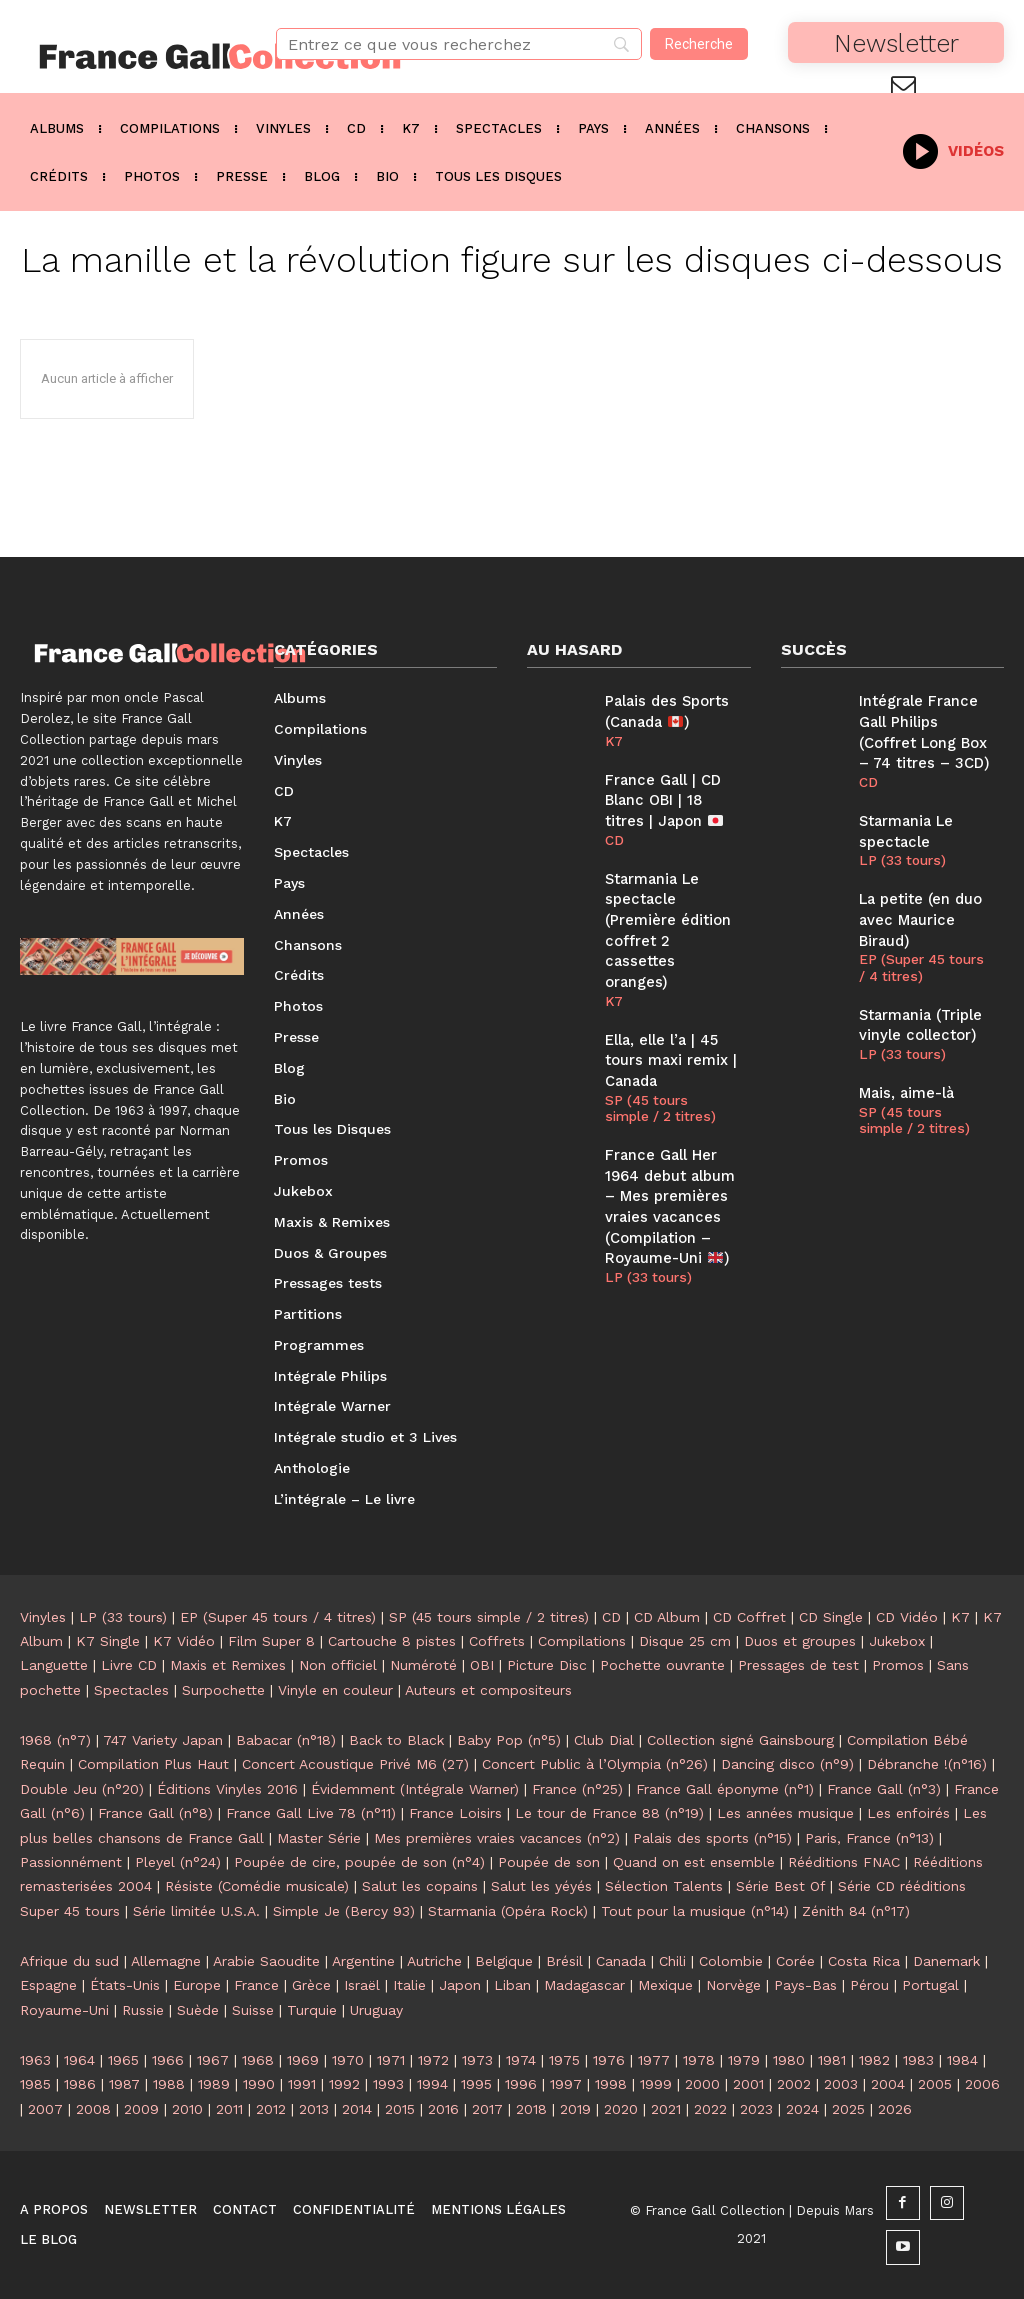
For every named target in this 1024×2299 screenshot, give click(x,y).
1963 (35, 2060)
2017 (487, 2109)
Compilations (582, 1641)
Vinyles (43, 1617)
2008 (93, 2109)
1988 (169, 2084)
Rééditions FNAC (844, 1862)
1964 (79, 2060)
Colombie (731, 1961)
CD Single (831, 1617)
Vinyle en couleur (335, 1690)
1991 (302, 2084)
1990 (259, 2084)
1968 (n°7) (55, 1740)
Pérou (869, 1985)
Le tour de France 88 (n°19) (609, 1813)
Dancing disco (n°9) (787, 1764)
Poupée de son (549, 1862)
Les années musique (785, 1813)
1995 (476, 2084)
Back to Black (396, 1740)
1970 (348, 2060)
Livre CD (129, 1665)
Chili (672, 1961)
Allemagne (166, 1961)
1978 (699, 2060)
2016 (443, 2109)
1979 (744, 2060)
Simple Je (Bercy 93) (344, 1911)
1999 (656, 2084)
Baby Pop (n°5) (509, 1740)
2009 (141, 2109)
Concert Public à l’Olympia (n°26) (595, 1764)
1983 (918, 2060)
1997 (566, 2084)
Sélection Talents (664, 1886)
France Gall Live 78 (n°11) (311, 1813)
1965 (123, 2060)
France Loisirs (455, 1813)
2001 (748, 2084)
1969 (303, 2060)
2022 (710, 2109)
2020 (621, 2109)
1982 (874, 2060)
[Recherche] (699, 44)
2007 (45, 2109)
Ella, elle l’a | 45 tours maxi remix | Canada (670, 1025)
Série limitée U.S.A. (196, 1911)
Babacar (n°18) (286, 1740)
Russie (143, 2010)
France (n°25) (577, 1789)
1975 (564, 2060)
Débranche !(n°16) (927, 1764)
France (256, 1985)
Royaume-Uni (64, 2010)
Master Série (319, 1838)
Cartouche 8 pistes (392, 1641)
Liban (512, 1985)
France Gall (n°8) (155, 1813)
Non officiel (338, 1665)
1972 (433, 2060)
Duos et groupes (800, 1641)
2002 (794, 2084)
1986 (80, 2084)
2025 (848, 2109)
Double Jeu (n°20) (82, 1789)
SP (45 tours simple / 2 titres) (668, 1071)
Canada (621, 1961)
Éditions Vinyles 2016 (227, 1789)
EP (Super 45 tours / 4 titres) (920, 957)
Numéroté (423, 1665)
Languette (54, 1665)
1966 (168, 2060)
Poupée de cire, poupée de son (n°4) (359, 1862)
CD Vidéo (907, 1617)
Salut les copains (420, 1886)
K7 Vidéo (184, 1641)
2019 (575, 2109)
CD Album (667, 1617)
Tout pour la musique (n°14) (695, 1911)
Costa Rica (864, 1961)
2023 (756, 2109)
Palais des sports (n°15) (712, 1838)
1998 (611, 2084)
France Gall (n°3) (884, 1789)
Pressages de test (798, 1665)
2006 (982, 2084)
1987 (124, 2084)
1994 (432, 2084)
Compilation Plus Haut (153, 1764)
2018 (531, 2109)
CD (614, 834)
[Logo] (128, 56)
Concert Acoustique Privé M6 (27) (355, 1764)
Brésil (564, 1961)
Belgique (504, 1961)
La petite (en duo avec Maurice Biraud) (919, 911)
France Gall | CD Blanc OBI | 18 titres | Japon (662, 796)
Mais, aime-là (905, 1079)
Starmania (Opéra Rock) (508, 1911)
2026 (895, 2109)
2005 (935, 2084)
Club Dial (604, 1740)
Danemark (946, 1961)
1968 (258, 2060)
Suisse (253, 2010)
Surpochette (223, 1690)
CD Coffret (749, 1617)
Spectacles (131, 1690)
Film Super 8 (271, 1641)
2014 (357, 2109)
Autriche (434, 1961)
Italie (409, 1985)
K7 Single (108, 1641)
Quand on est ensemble (694, 1862)
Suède (198, 2010)
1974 (521, 2060)
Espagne (48, 1985)
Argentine (363, 1961)
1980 (789, 2060)
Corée (795, 1961)
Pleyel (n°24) (178, 1862)
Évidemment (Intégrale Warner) (415, 1789)
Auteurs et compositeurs (488, 1690)
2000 (702, 2084)
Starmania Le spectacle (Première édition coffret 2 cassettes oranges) (670, 911)
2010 (187, 2109)
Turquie (312, 2010)
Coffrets (497, 1641)
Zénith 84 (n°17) (856, 1911)
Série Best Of (780, 1886)
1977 (654, 2060)
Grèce (311, 1985)
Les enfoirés (908, 1813)
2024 (802, 2109)
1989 (214, 2084)
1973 (477, 2060)
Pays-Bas (805, 1985)
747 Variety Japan (163, 1740)
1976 (609, 2060)
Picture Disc (547, 1665)
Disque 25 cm (685, 1641)
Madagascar (584, 1985)
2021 (666, 2109)
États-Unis (125, 1985)
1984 (962, 2060)
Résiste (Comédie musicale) (257, 1886)
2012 (271, 2109)
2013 (314, 2109)
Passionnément (71, 1862)
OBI (482, 1665)
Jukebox (897, 1641)
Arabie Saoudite (266, 1961)
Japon (460, 1985)
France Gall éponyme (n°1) (725, 1789)
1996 (521, 2084)
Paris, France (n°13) (869, 1838)
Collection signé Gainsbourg (740, 1740)
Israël (362, 1985)
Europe (197, 1985)
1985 (35, 2084)
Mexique (665, 1985)
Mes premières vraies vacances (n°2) (497, 1838)
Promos (898, 1665)
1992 (344, 2084)
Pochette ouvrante (662, 1665)
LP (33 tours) (647, 1232)
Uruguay (376, 2010)
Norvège (733, 1985)
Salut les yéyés (541, 1886)
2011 (229, 2109)
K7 (614, 738)
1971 (391, 2060)
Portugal (930, 1985)
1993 (388, 2084)
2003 (841, 2084)
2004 (888, 2084)
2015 (400, 2109)
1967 (213, 2060)
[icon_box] (953, 149)
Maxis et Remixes (228, 1665)
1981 (832, 2060)
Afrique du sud (69, 1961)
